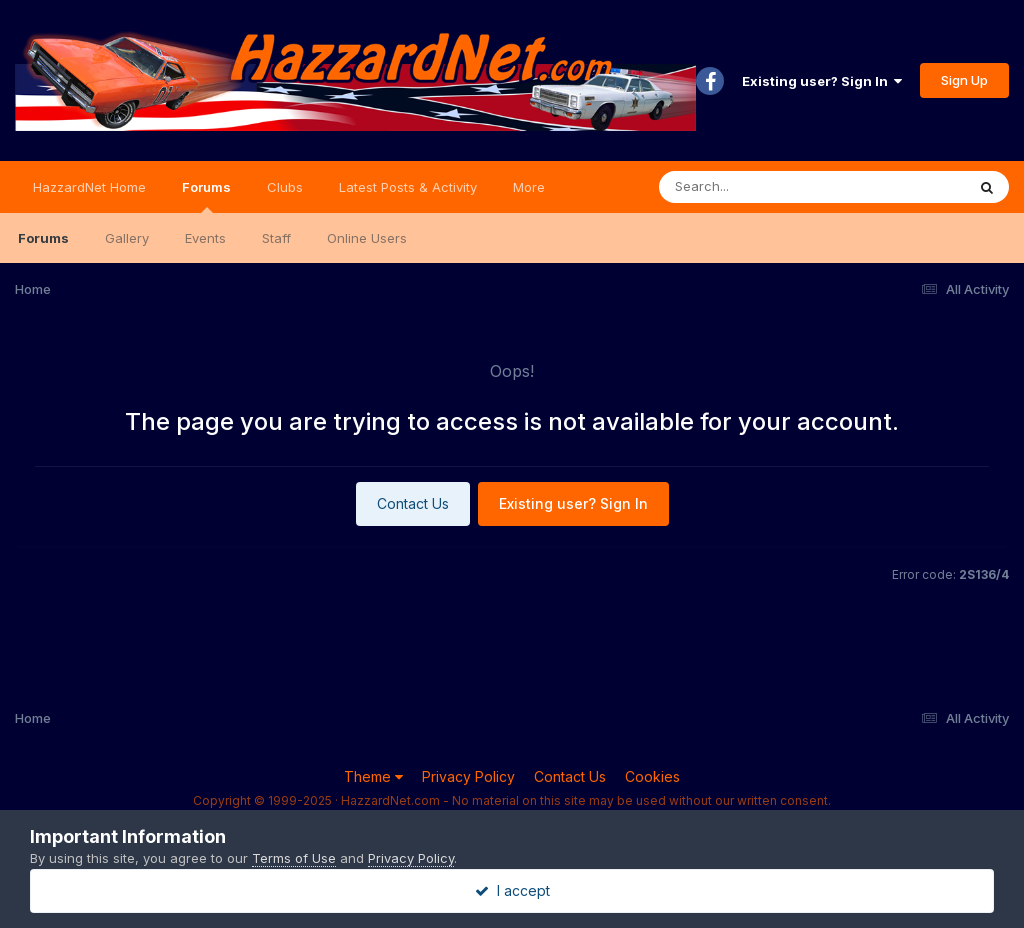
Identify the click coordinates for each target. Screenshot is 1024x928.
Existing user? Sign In (822, 81)
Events (205, 238)
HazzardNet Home (89, 187)
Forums (206, 196)
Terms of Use (294, 858)
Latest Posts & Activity (408, 187)
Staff (276, 238)
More (529, 187)
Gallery (127, 238)
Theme (373, 776)
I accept (512, 890)
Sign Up (964, 80)
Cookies (652, 776)
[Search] (757, 187)
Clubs (285, 187)
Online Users (367, 238)
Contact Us (413, 503)
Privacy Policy (468, 776)
